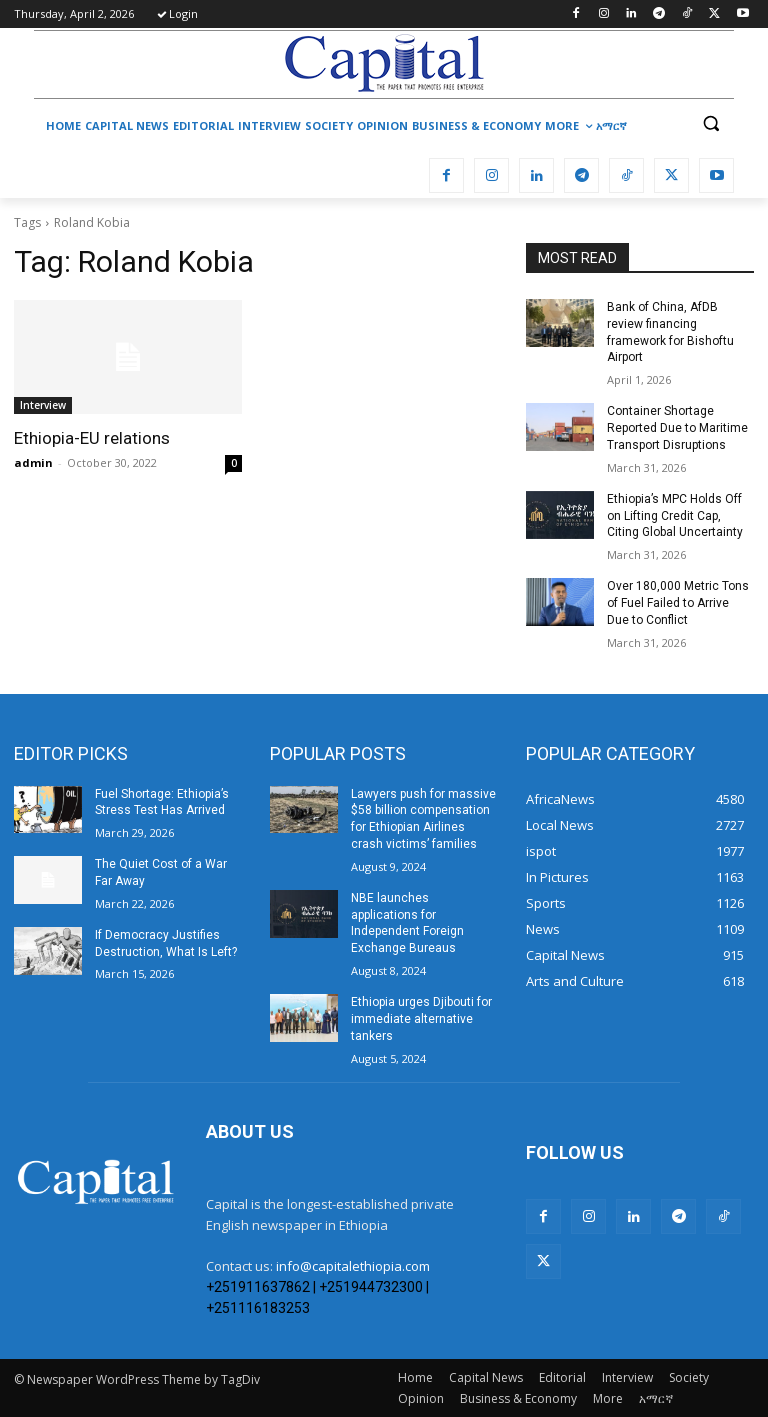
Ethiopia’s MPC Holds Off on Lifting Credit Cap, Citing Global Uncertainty (675, 516)
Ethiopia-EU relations (92, 438)
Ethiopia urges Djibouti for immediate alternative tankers (421, 1019)
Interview (43, 405)
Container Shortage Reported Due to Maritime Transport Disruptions (677, 428)
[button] (710, 123)
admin (33, 462)
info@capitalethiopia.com (353, 1266)
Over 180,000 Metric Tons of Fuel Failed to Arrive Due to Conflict (678, 603)
